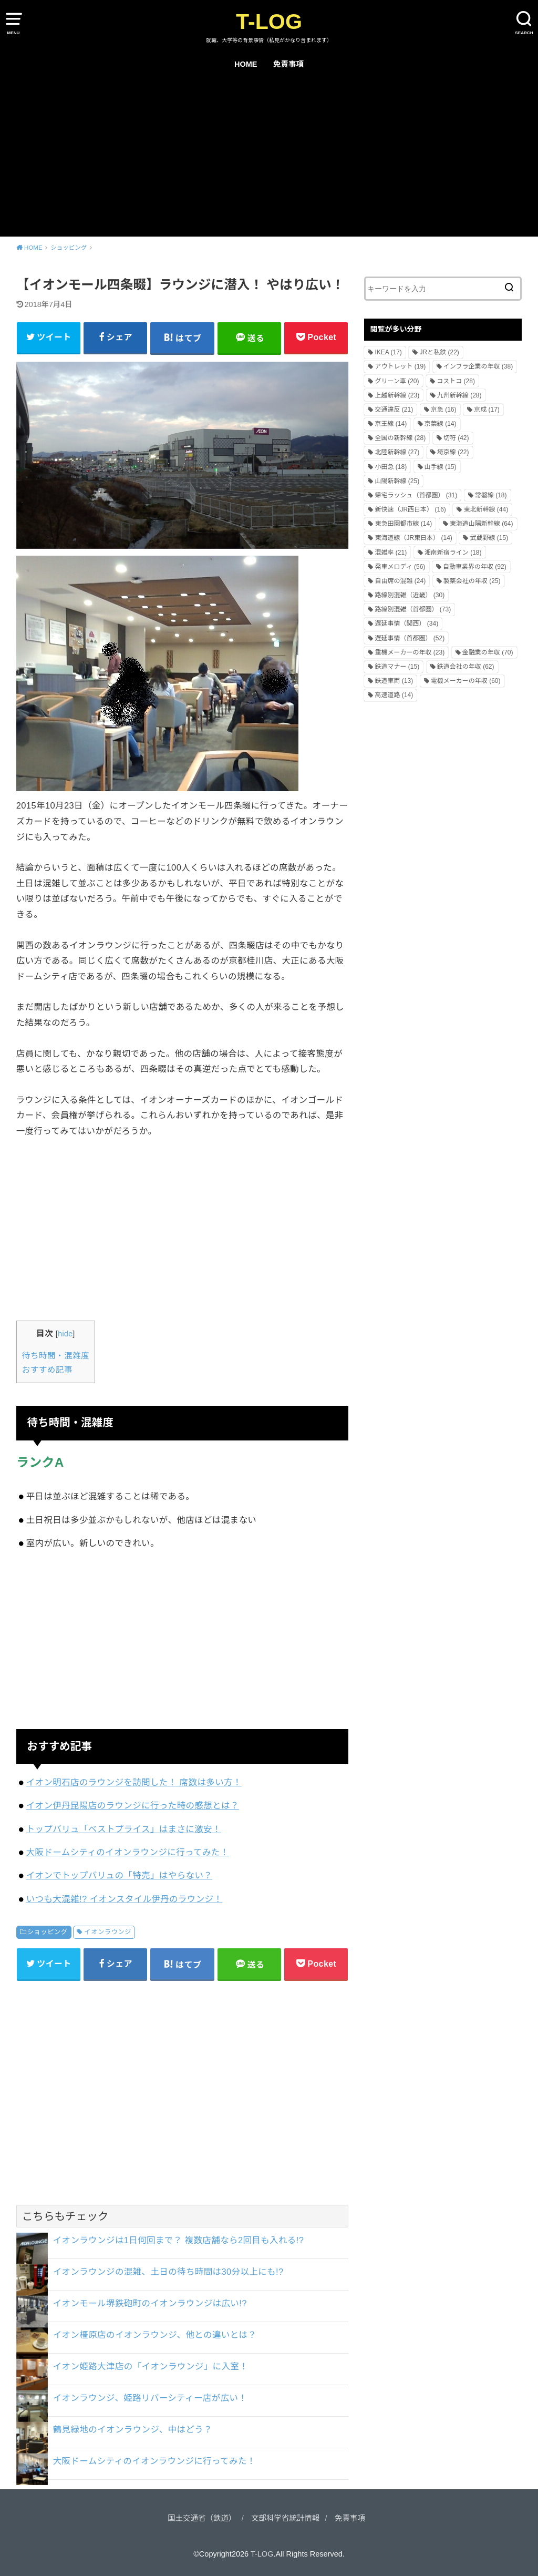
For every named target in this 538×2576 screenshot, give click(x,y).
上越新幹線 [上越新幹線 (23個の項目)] (397, 395)
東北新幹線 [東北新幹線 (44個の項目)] (485, 509)
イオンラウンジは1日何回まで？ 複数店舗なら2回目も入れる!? (178, 2240)
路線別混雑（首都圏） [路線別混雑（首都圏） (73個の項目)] (413, 609)
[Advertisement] (269, 157)
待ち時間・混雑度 (55, 1355)
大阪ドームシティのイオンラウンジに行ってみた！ (127, 1852)
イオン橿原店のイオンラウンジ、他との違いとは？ (155, 2334)
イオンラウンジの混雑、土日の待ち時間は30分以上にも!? (168, 2271)
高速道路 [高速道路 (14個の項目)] (394, 695)
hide (65, 1334)
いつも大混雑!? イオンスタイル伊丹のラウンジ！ (124, 1899)
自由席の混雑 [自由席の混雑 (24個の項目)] (400, 581)
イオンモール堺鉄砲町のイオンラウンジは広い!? (150, 2303)
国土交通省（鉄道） (202, 2518)
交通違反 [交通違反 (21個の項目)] (394, 409)
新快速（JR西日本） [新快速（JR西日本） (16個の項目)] (410, 509)
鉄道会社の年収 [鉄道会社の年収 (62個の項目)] (465, 666)
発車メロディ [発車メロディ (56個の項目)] (400, 566)
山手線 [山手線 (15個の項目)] (441, 467)
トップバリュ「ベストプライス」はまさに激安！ (123, 1829)
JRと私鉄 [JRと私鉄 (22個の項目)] (439, 352)
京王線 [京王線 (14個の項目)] (391, 423)
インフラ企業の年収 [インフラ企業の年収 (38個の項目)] (478, 366)
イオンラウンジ (107, 1932)
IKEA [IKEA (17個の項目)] (388, 352)
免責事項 (288, 64)
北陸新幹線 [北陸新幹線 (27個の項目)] (397, 452)
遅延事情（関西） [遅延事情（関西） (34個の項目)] (406, 623)
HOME (245, 64)
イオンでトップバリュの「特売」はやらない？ (119, 1875)
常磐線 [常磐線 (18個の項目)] (491, 495)
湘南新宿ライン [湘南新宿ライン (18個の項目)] (453, 552)
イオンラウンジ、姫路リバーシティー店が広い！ (150, 2398)
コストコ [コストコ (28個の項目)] (456, 381)
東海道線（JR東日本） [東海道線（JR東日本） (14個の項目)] (413, 537)
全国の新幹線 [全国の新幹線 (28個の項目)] (400, 438)
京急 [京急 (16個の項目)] (444, 409)
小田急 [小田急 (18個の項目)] (391, 467)
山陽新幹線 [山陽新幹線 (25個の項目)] (397, 481)
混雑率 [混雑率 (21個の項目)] (391, 552)
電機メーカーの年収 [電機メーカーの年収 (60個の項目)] (466, 680)
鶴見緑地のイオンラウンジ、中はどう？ (132, 2429)
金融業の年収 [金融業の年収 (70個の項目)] (487, 652)
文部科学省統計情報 (285, 2518)
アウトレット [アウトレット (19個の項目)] (400, 366)
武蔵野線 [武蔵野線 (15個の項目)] (489, 537)
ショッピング (47, 1932)
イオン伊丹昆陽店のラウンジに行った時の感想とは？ (132, 1805)
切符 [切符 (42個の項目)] (456, 438)
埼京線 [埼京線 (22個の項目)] (453, 452)
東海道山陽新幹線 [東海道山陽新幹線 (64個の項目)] (481, 523)
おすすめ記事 (47, 1369)
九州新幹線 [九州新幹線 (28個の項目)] (459, 395)
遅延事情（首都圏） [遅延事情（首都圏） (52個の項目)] (409, 638)
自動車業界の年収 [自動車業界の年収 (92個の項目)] (474, 566)
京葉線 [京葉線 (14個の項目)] (441, 423)
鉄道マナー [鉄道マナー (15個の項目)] (397, 666)
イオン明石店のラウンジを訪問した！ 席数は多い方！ (134, 1782)
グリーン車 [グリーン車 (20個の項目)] (397, 381)
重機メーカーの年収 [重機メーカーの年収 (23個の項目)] (409, 652)
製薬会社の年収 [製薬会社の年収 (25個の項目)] (472, 581)
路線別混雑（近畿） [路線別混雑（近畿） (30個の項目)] (409, 595)
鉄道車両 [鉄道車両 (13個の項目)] (394, 680)
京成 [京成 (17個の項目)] (487, 409)
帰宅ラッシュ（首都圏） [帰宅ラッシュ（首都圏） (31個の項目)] (416, 495)
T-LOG (269, 21)
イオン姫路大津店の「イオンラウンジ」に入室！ (150, 2366)
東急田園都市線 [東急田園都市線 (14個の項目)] (403, 523)
